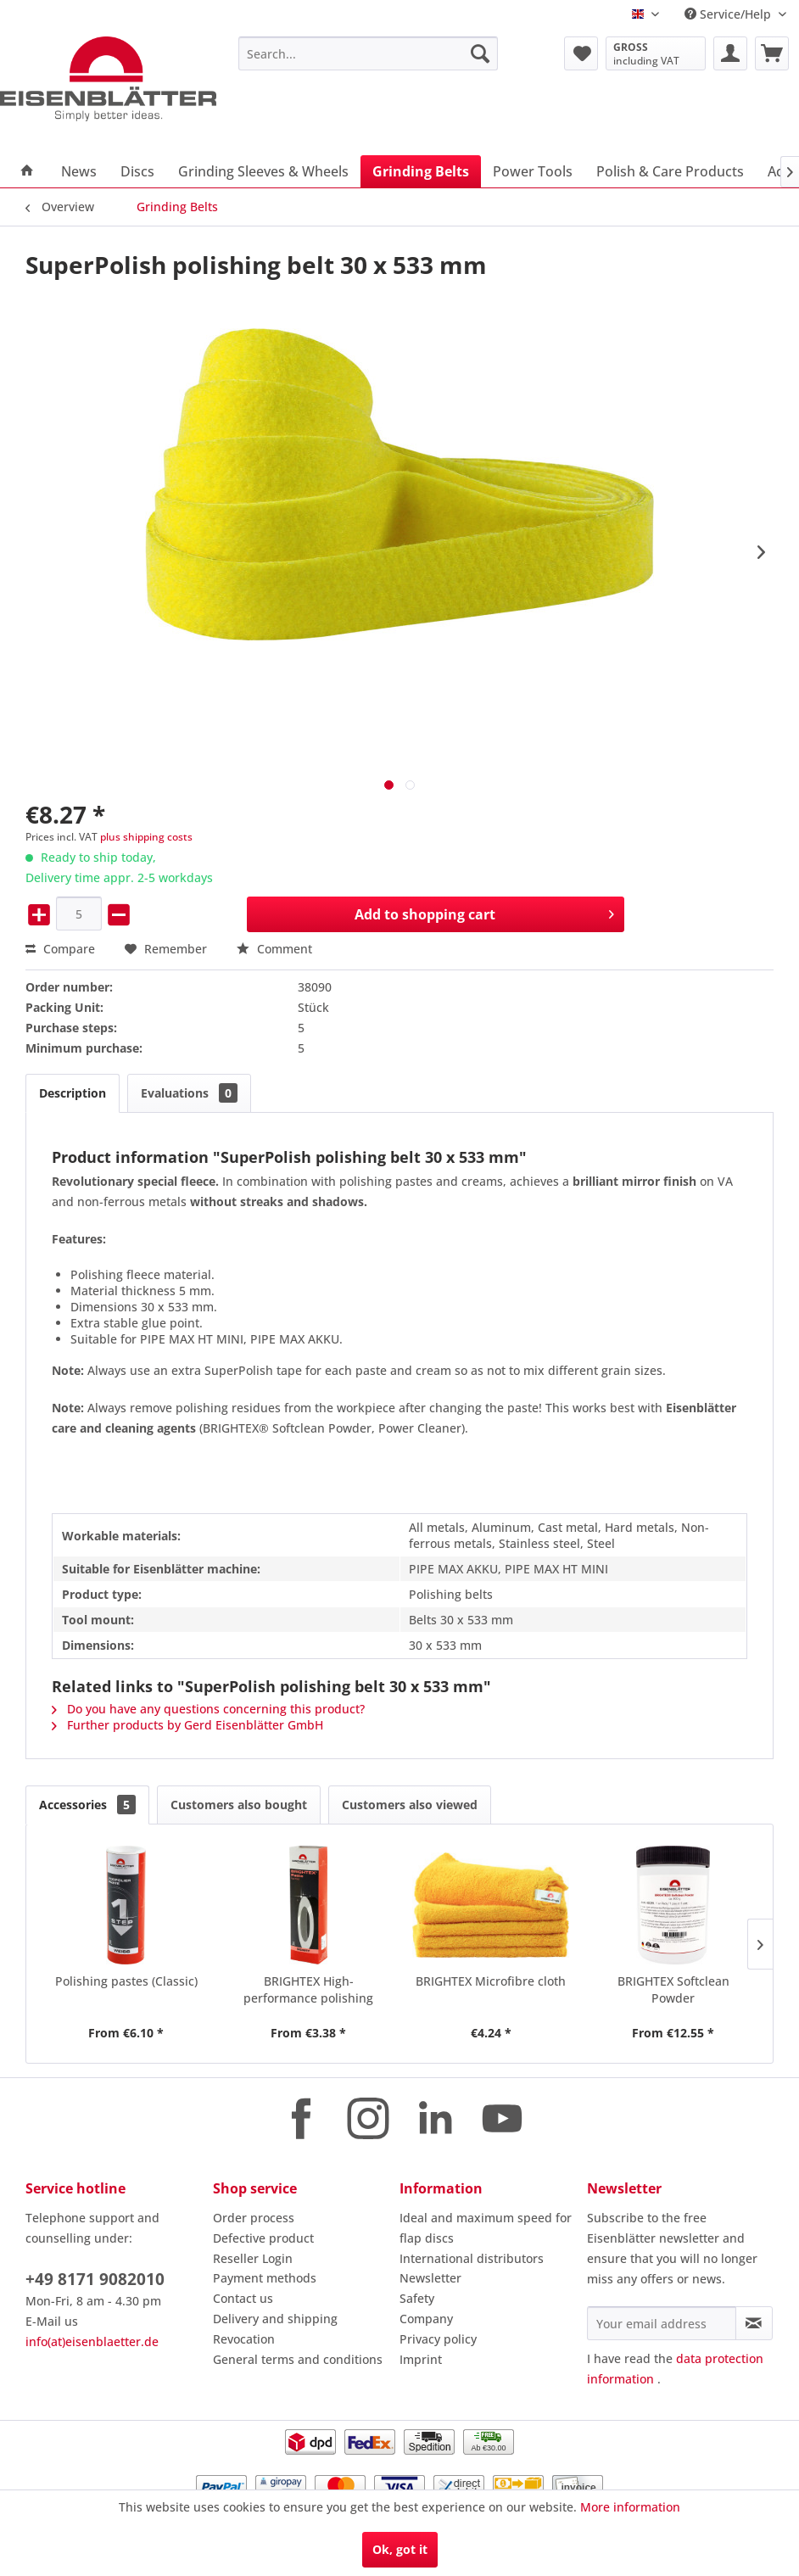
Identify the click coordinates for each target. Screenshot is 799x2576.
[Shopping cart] (772, 53)
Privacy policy (438, 2339)
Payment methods (264, 2278)
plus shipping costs (146, 837)
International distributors (472, 2258)
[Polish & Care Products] (670, 171)
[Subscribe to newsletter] (754, 2323)
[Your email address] (661, 2323)
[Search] (480, 53)
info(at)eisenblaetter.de (92, 2341)
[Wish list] (581, 53)
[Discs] (137, 171)
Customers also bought (238, 1804)
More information (630, 2507)
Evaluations (189, 1093)
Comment (274, 949)
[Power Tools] (532, 171)
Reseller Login (253, 2258)
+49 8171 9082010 (95, 2279)
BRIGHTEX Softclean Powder (673, 1989)
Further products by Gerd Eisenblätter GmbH (187, 1725)
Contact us (243, 2298)
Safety (417, 2298)
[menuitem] (368, 53)
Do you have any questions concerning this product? (208, 1709)
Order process (253, 2218)
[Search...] (368, 53)
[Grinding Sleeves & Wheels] (263, 171)
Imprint (421, 2359)
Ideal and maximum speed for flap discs (486, 2228)
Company (426, 2319)
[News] (79, 171)
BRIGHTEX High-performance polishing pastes (308, 1990)
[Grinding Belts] (420, 171)
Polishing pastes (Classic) (126, 1981)
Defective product (263, 2238)
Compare (60, 949)
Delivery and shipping (275, 2319)
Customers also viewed (410, 1804)
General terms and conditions (298, 2359)
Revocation (244, 2339)
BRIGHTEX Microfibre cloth (491, 1981)
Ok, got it (399, 2549)
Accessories (87, 1804)
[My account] (730, 53)
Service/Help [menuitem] (729, 14)
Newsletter (430, 2278)
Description (72, 1093)
